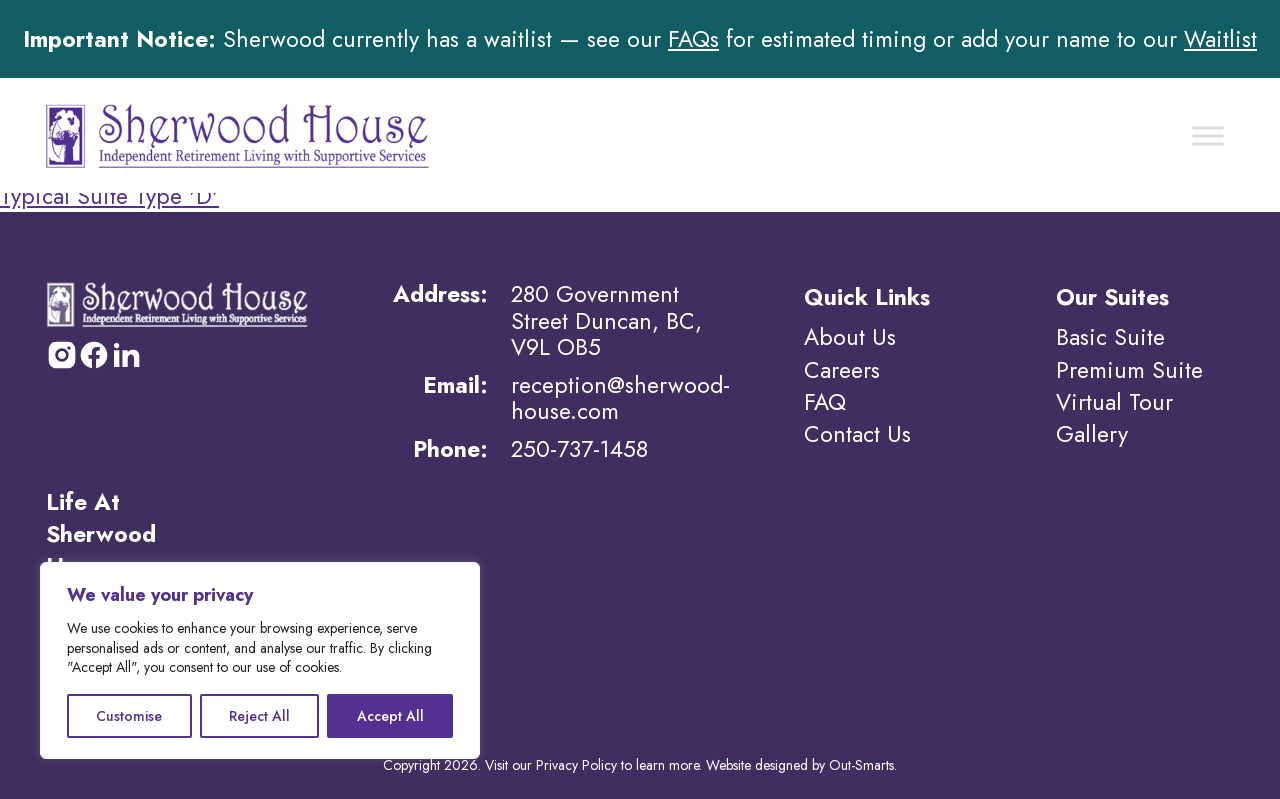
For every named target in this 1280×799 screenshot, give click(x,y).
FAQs (693, 39)
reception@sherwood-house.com (620, 398)
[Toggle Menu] (1208, 135)
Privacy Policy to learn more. (619, 765)
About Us (850, 337)
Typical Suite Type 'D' (109, 196)
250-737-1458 (579, 449)
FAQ (825, 402)
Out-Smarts (861, 765)
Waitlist (1220, 39)
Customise (129, 716)
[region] (260, 660)
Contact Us (857, 434)
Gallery (1092, 434)
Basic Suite (1110, 337)
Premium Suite (1129, 370)
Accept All (390, 716)
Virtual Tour (1114, 402)
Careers (842, 370)
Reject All (259, 716)
